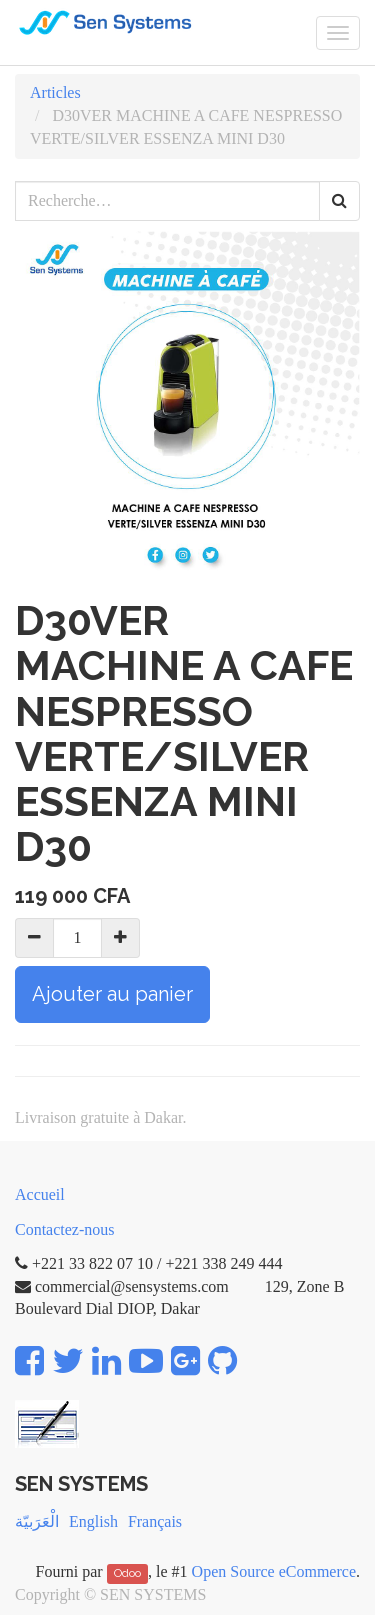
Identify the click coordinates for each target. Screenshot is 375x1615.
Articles (55, 92)
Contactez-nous (65, 1229)
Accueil (40, 1194)
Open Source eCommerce (274, 1571)
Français (155, 1521)
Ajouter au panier (112, 994)
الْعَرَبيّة (37, 1521)
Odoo (127, 1573)
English (93, 1521)
